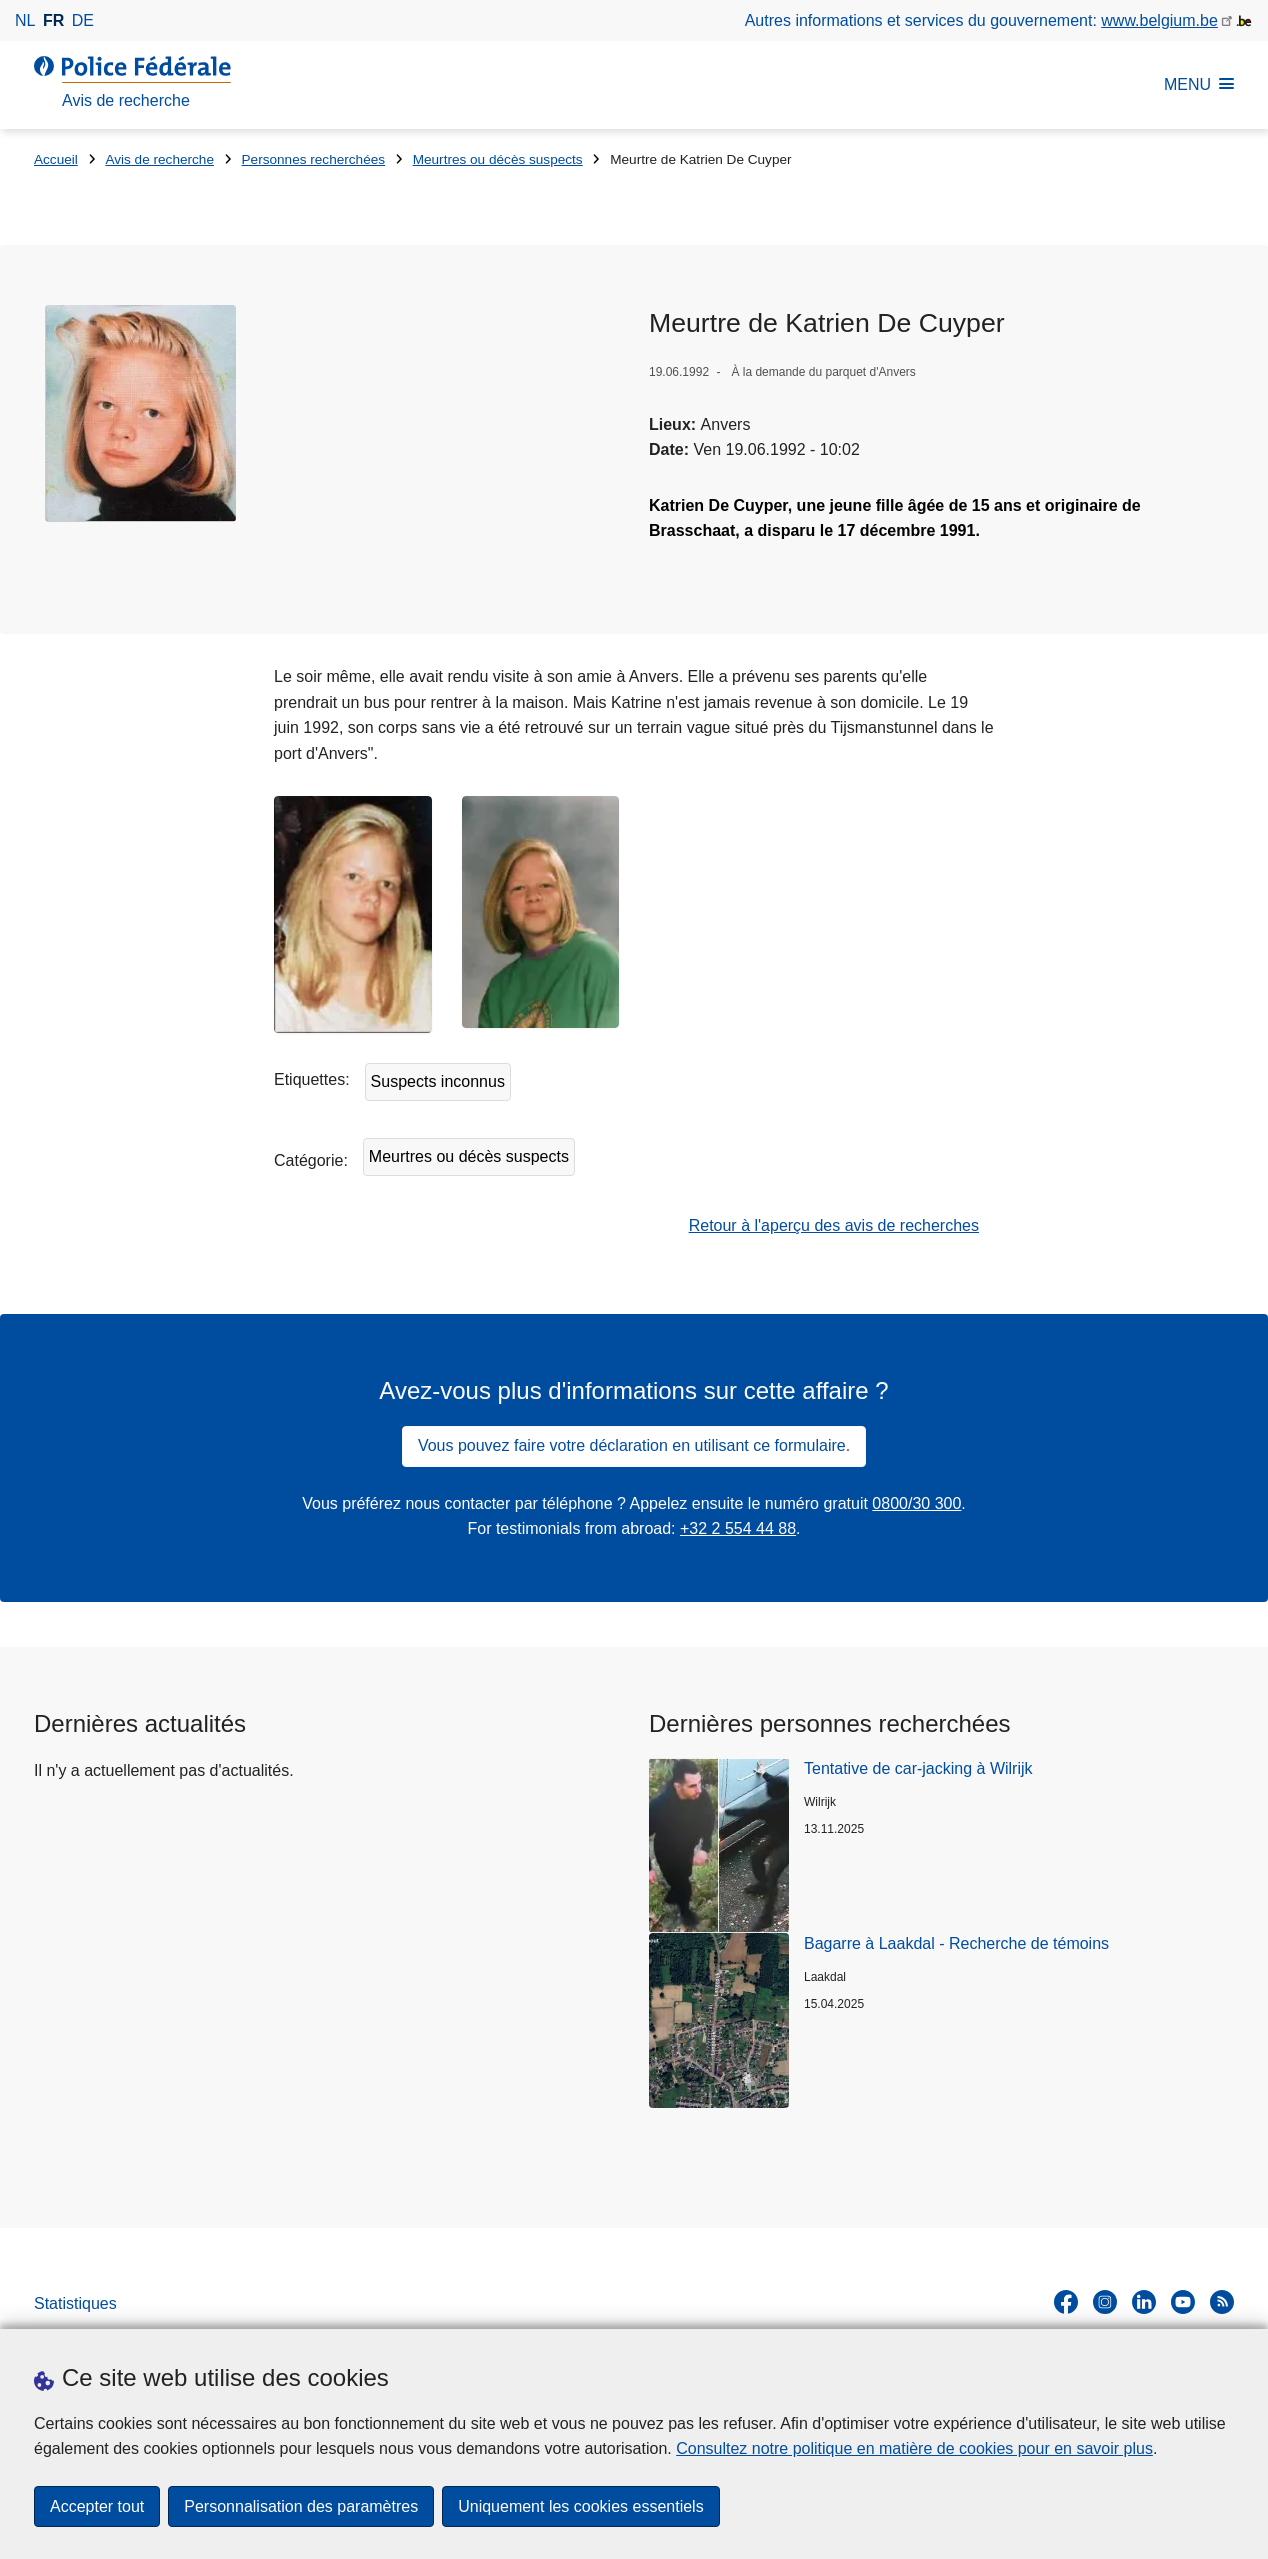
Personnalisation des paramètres (301, 2506)
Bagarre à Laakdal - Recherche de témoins (956, 1943)
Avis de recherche (159, 159)
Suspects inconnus (438, 1081)
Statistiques (75, 2303)
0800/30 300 (916, 1503)
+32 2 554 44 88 (738, 1528)
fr (53, 20)
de (83, 20)
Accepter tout (97, 2506)
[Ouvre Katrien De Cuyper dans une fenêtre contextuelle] (140, 413)
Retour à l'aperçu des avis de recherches (834, 1225)
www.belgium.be (1159, 20)
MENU (1199, 84)
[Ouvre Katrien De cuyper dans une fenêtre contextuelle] (353, 914)
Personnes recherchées (314, 159)
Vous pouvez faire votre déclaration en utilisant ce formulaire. (634, 1445)
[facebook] (1066, 2302)
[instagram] (1105, 2302)
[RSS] (1222, 2302)
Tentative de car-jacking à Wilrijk (918, 1768)
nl (25, 20)
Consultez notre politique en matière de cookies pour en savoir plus (914, 2448)
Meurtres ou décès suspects (498, 159)
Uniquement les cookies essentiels (580, 2506)
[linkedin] (1144, 2302)
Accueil (56, 159)
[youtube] (1183, 2302)
